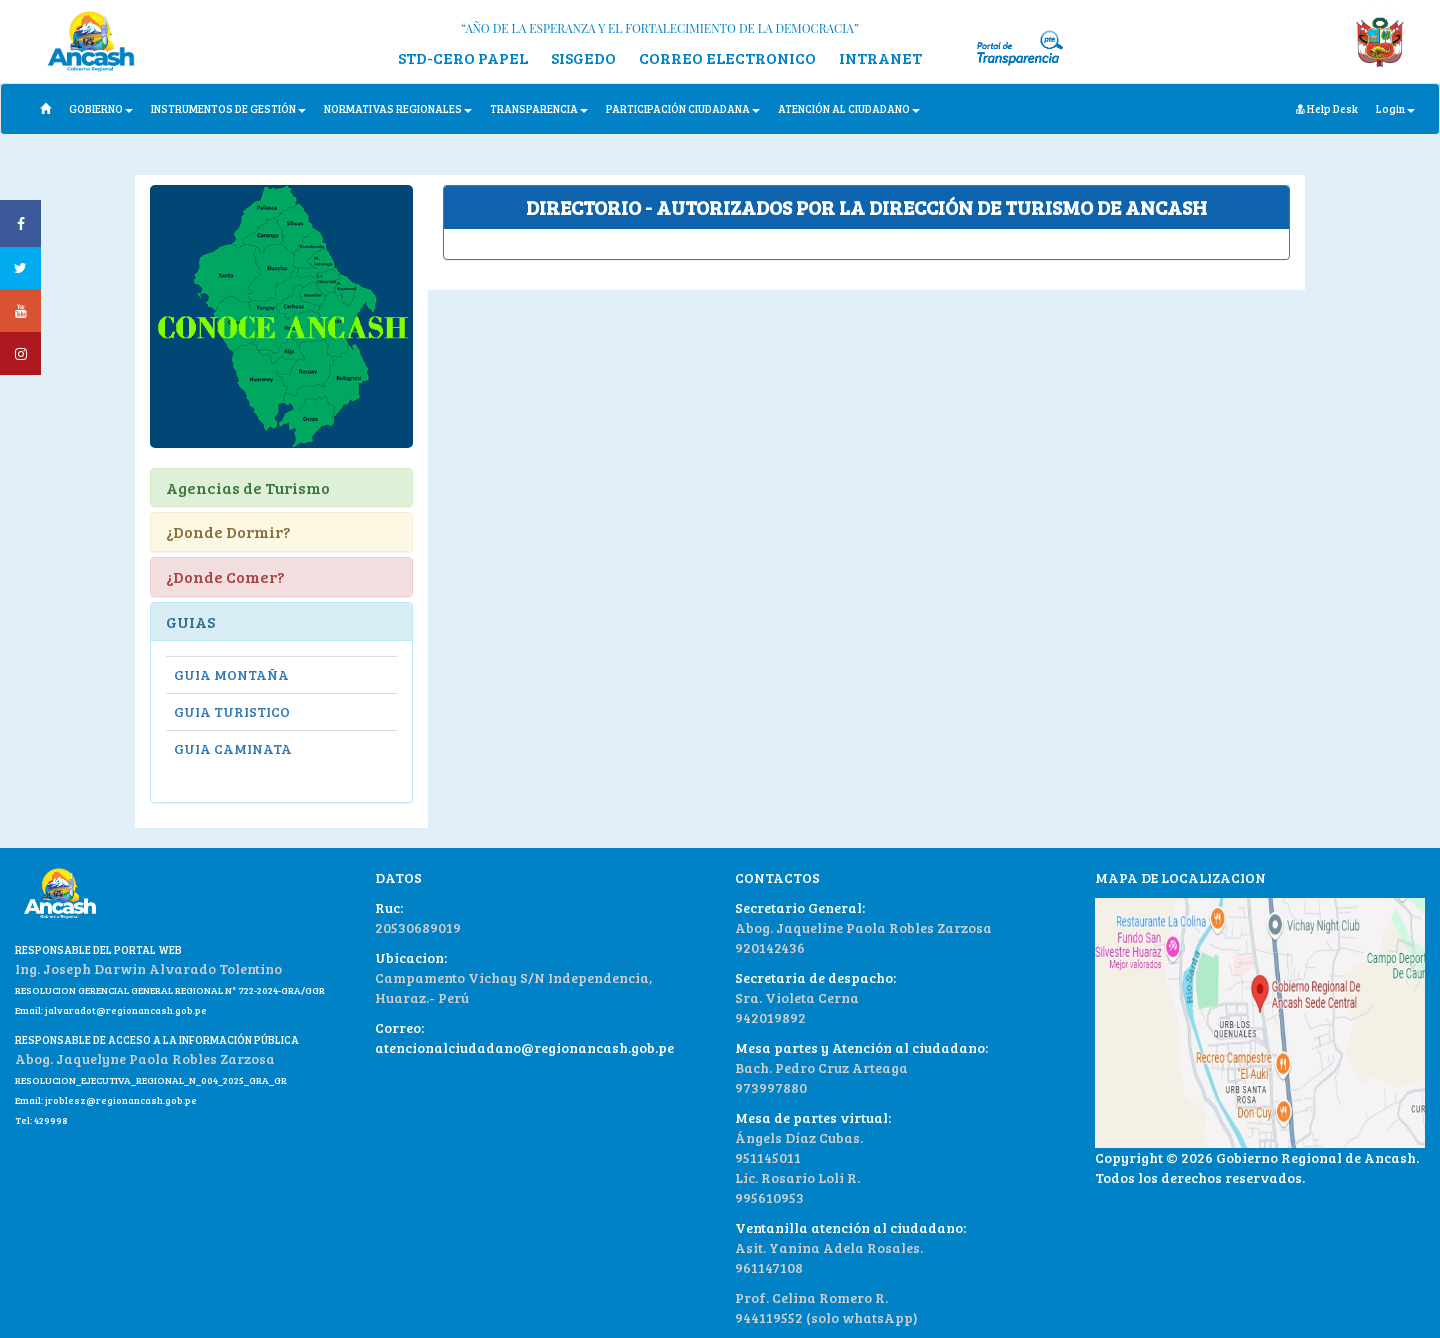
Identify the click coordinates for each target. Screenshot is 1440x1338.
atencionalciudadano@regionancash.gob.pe (524, 1047)
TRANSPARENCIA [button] (539, 108)
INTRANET (880, 57)
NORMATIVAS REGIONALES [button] (398, 108)
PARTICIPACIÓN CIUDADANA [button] (683, 108)
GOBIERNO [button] (101, 108)
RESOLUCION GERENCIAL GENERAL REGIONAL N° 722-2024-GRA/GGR (170, 990)
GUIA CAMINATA (233, 748)
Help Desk (1327, 108)
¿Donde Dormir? (228, 531)
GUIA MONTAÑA (231, 674)
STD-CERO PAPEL (463, 57)
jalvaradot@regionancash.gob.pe (125, 1010)
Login (1395, 108)
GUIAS (190, 621)
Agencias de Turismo (248, 487)
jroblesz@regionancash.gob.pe (121, 1100)
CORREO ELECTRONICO (727, 57)
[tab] (867, 207)
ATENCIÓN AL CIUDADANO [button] (849, 108)
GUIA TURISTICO (232, 711)
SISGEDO (583, 57)
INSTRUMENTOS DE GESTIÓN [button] (228, 108)
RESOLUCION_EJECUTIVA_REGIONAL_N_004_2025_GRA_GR (151, 1080)
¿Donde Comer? (225, 576)
